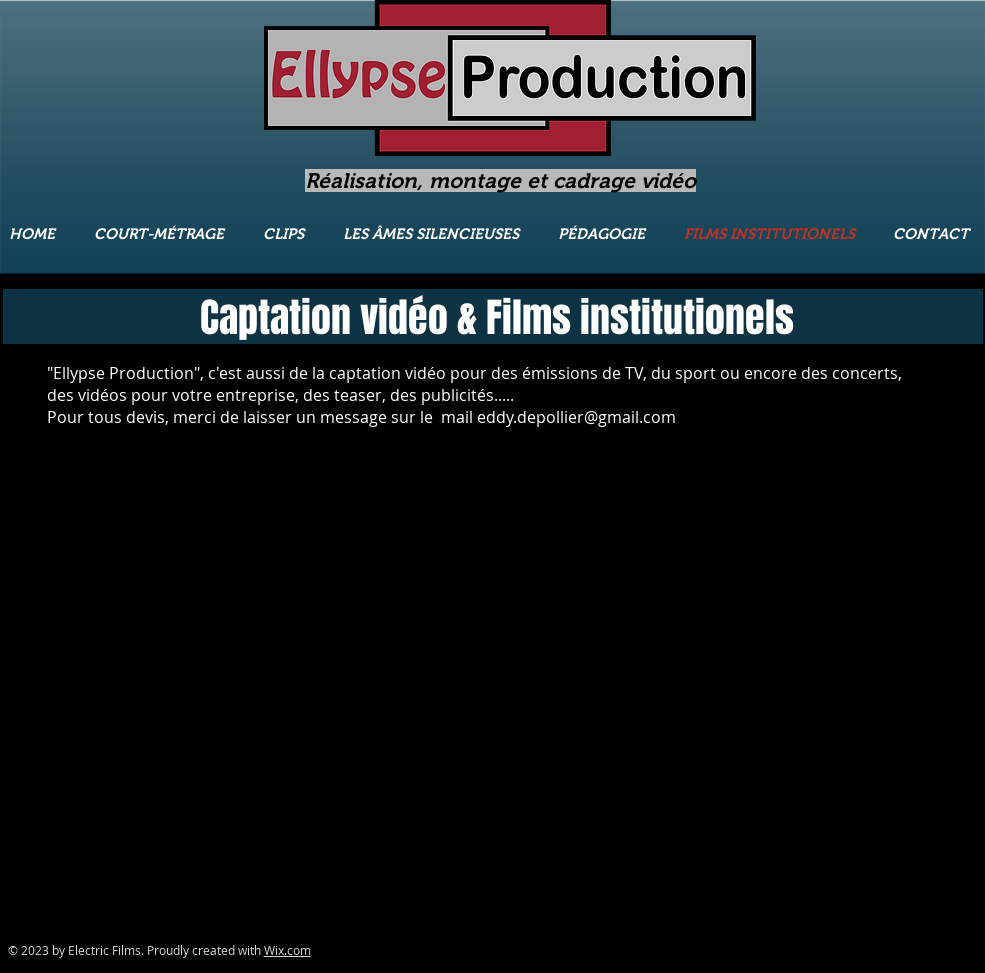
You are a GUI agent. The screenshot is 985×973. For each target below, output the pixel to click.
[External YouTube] (143, 578)
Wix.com (287, 950)
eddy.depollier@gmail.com (576, 417)
